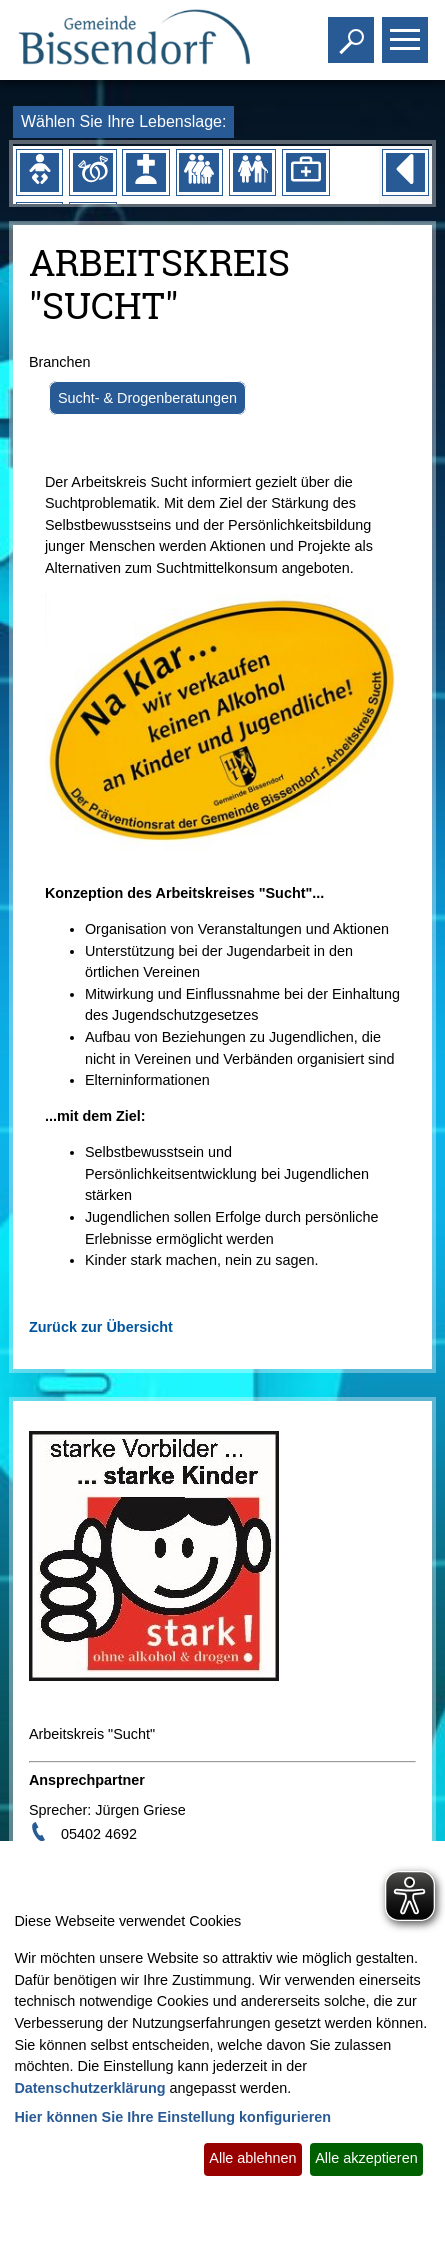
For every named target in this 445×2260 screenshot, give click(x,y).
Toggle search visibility (353, 31)
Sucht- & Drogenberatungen (147, 398)
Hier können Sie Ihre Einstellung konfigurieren (172, 2117)
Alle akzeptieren (366, 2158)
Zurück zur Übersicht (101, 1327)
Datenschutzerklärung (89, 2088)
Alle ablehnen (252, 2158)
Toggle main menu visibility (407, 31)
